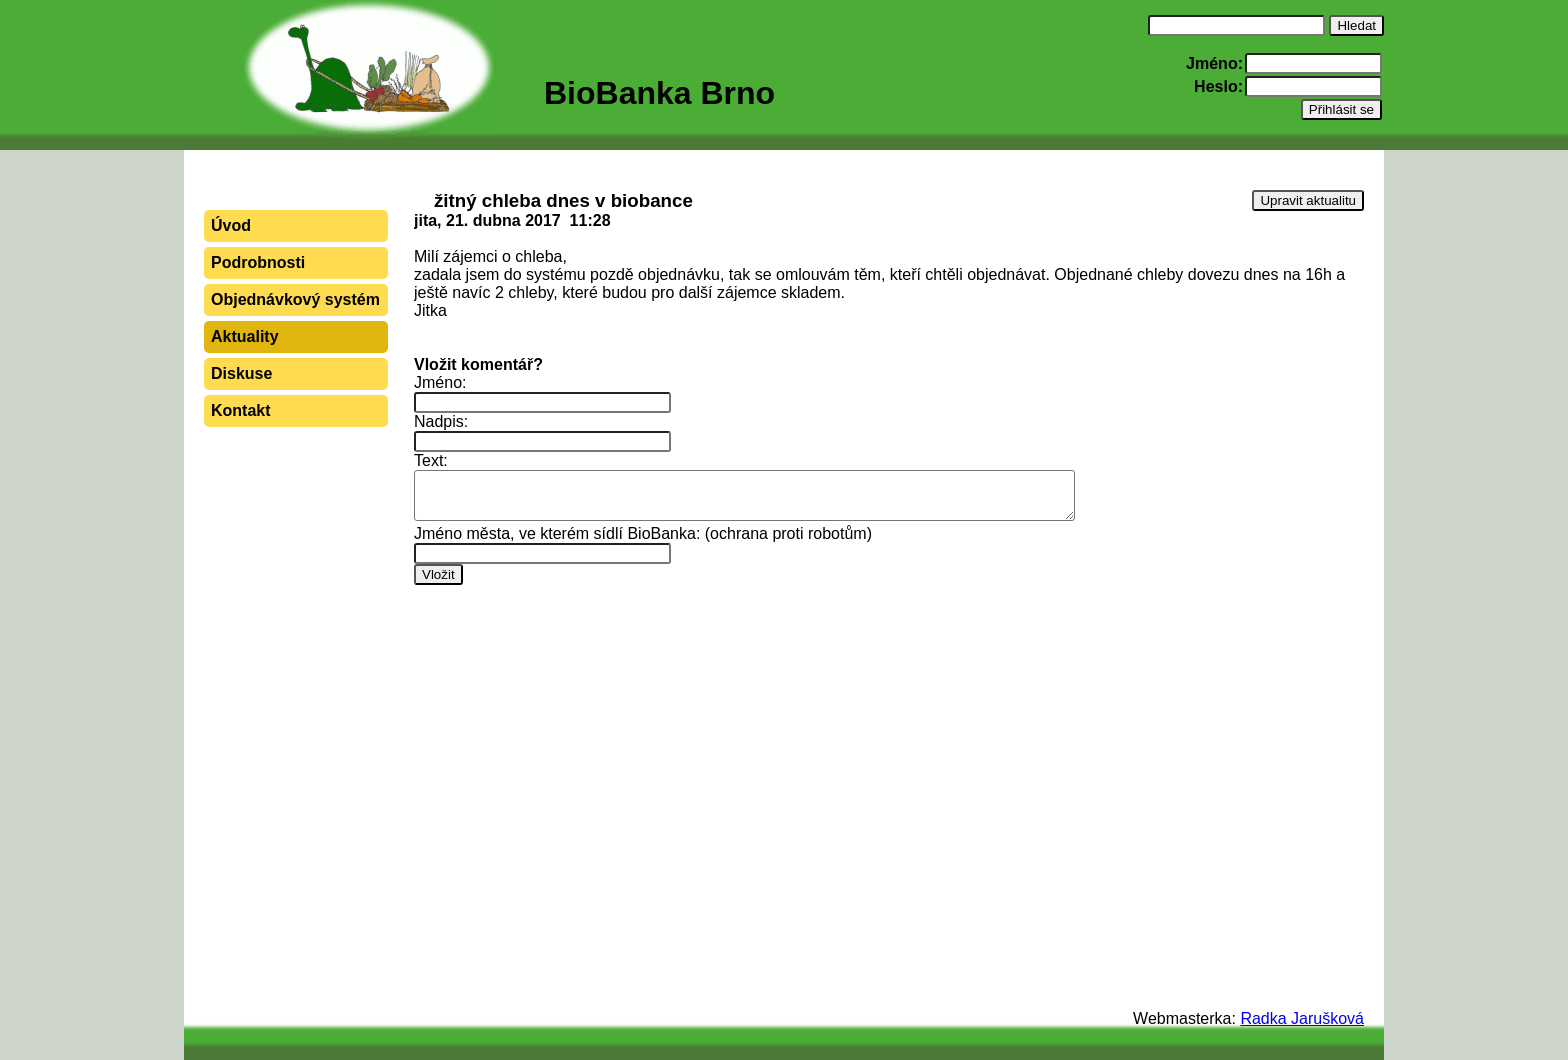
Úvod (231, 225)
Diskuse (241, 373)
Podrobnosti (258, 262)
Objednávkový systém (295, 299)
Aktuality (245, 336)
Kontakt (241, 410)
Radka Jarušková (1302, 1018)
